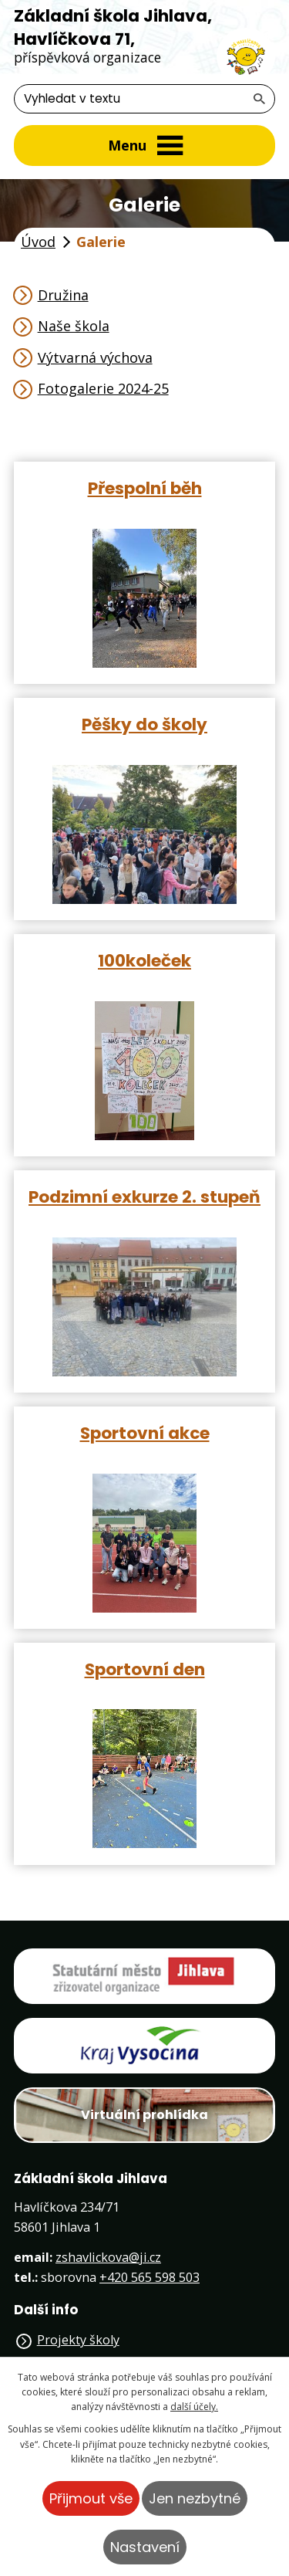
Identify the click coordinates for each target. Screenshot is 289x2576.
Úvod (38, 241)
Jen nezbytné (194, 2498)
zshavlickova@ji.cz (108, 2257)
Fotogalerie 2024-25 (103, 388)
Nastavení (145, 2547)
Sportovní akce (145, 1432)
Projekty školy (78, 2339)
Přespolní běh (145, 487)
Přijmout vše (91, 2498)
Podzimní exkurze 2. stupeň (144, 1196)
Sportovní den (145, 1668)
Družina (63, 295)
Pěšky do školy (144, 724)
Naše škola (73, 325)
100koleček (144, 960)
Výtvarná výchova (95, 357)
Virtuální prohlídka (144, 2115)
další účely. (194, 2406)
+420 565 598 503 (149, 2277)
